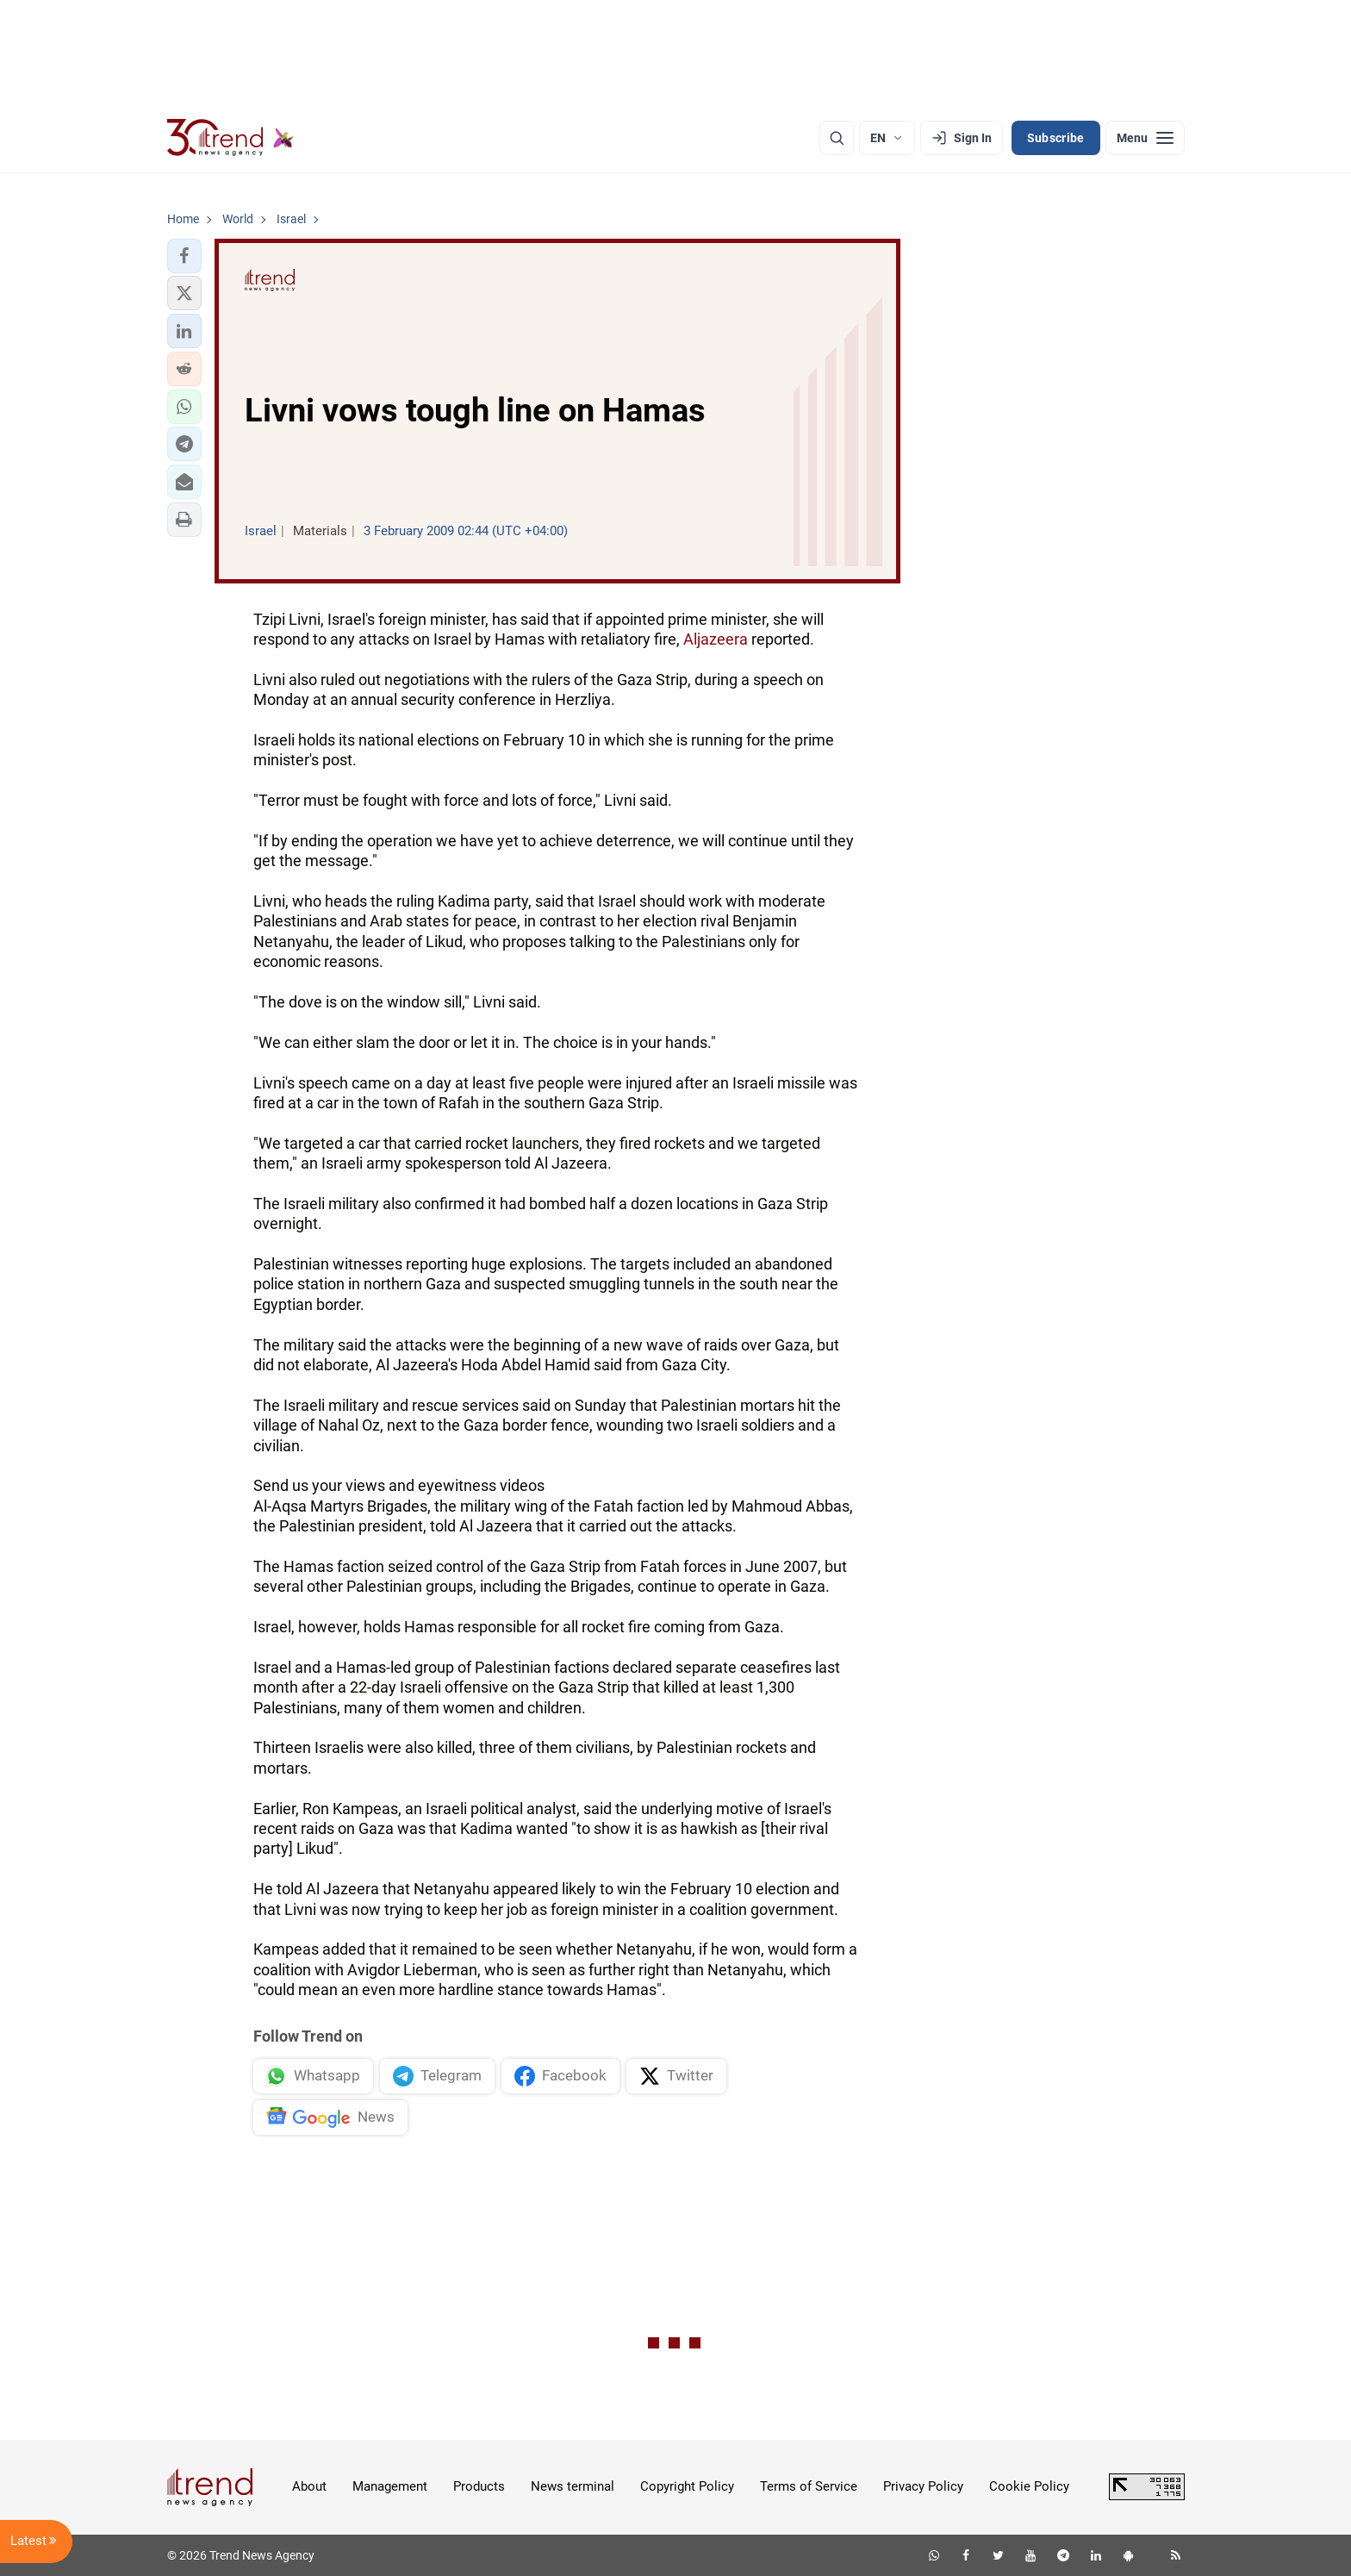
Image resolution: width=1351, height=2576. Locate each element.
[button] (184, 256)
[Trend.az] (231, 138)
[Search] (836, 138)
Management (389, 2486)
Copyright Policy (687, 2486)
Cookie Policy (1029, 2486)
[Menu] (1145, 138)
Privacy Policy (923, 2486)
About (309, 2486)
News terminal (572, 2486)
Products (479, 2486)
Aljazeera (715, 639)
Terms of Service (808, 2486)
